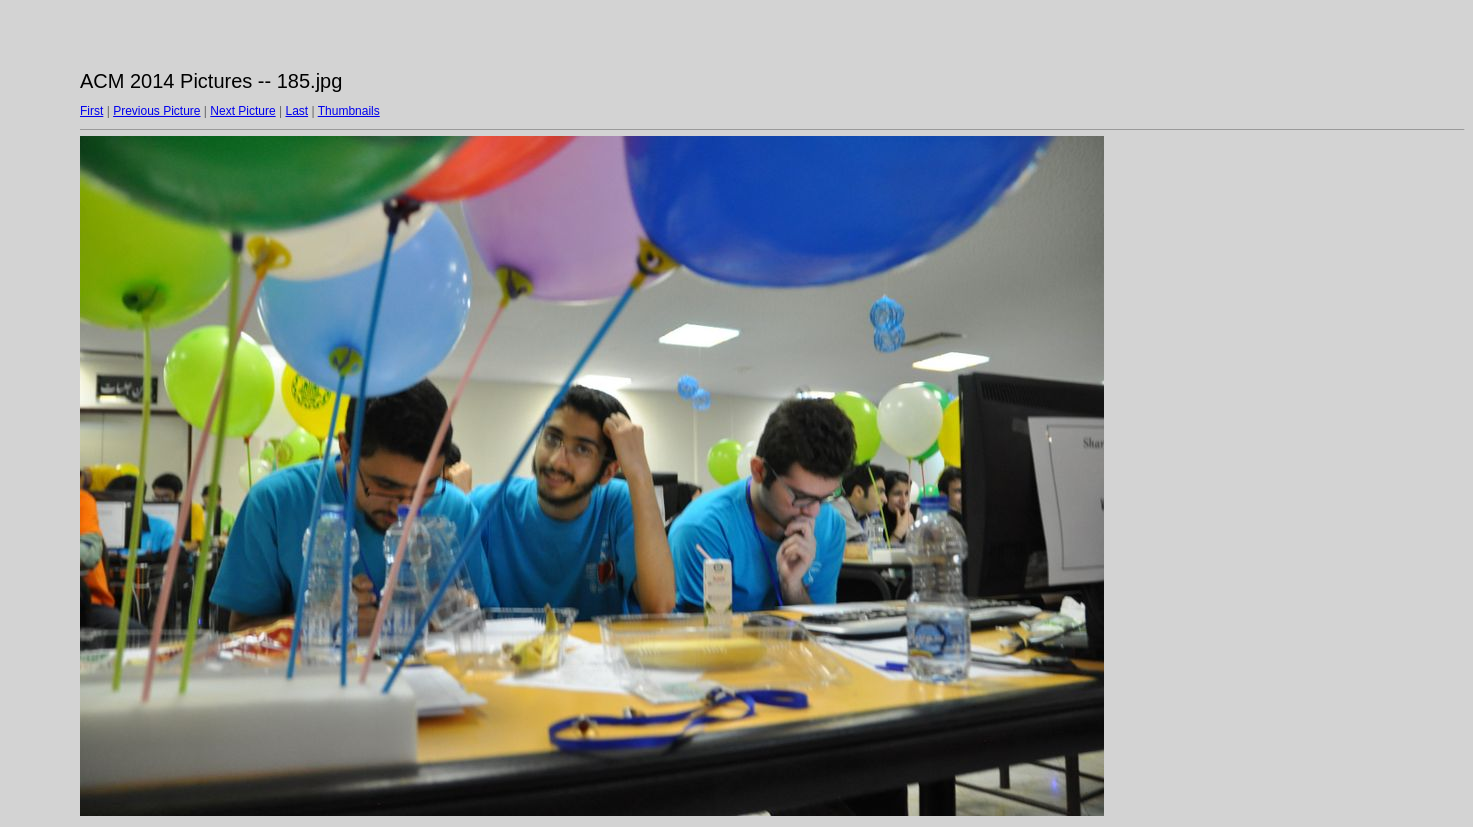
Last (296, 111)
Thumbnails (349, 111)
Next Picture (242, 111)
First (91, 111)
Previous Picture (156, 111)
